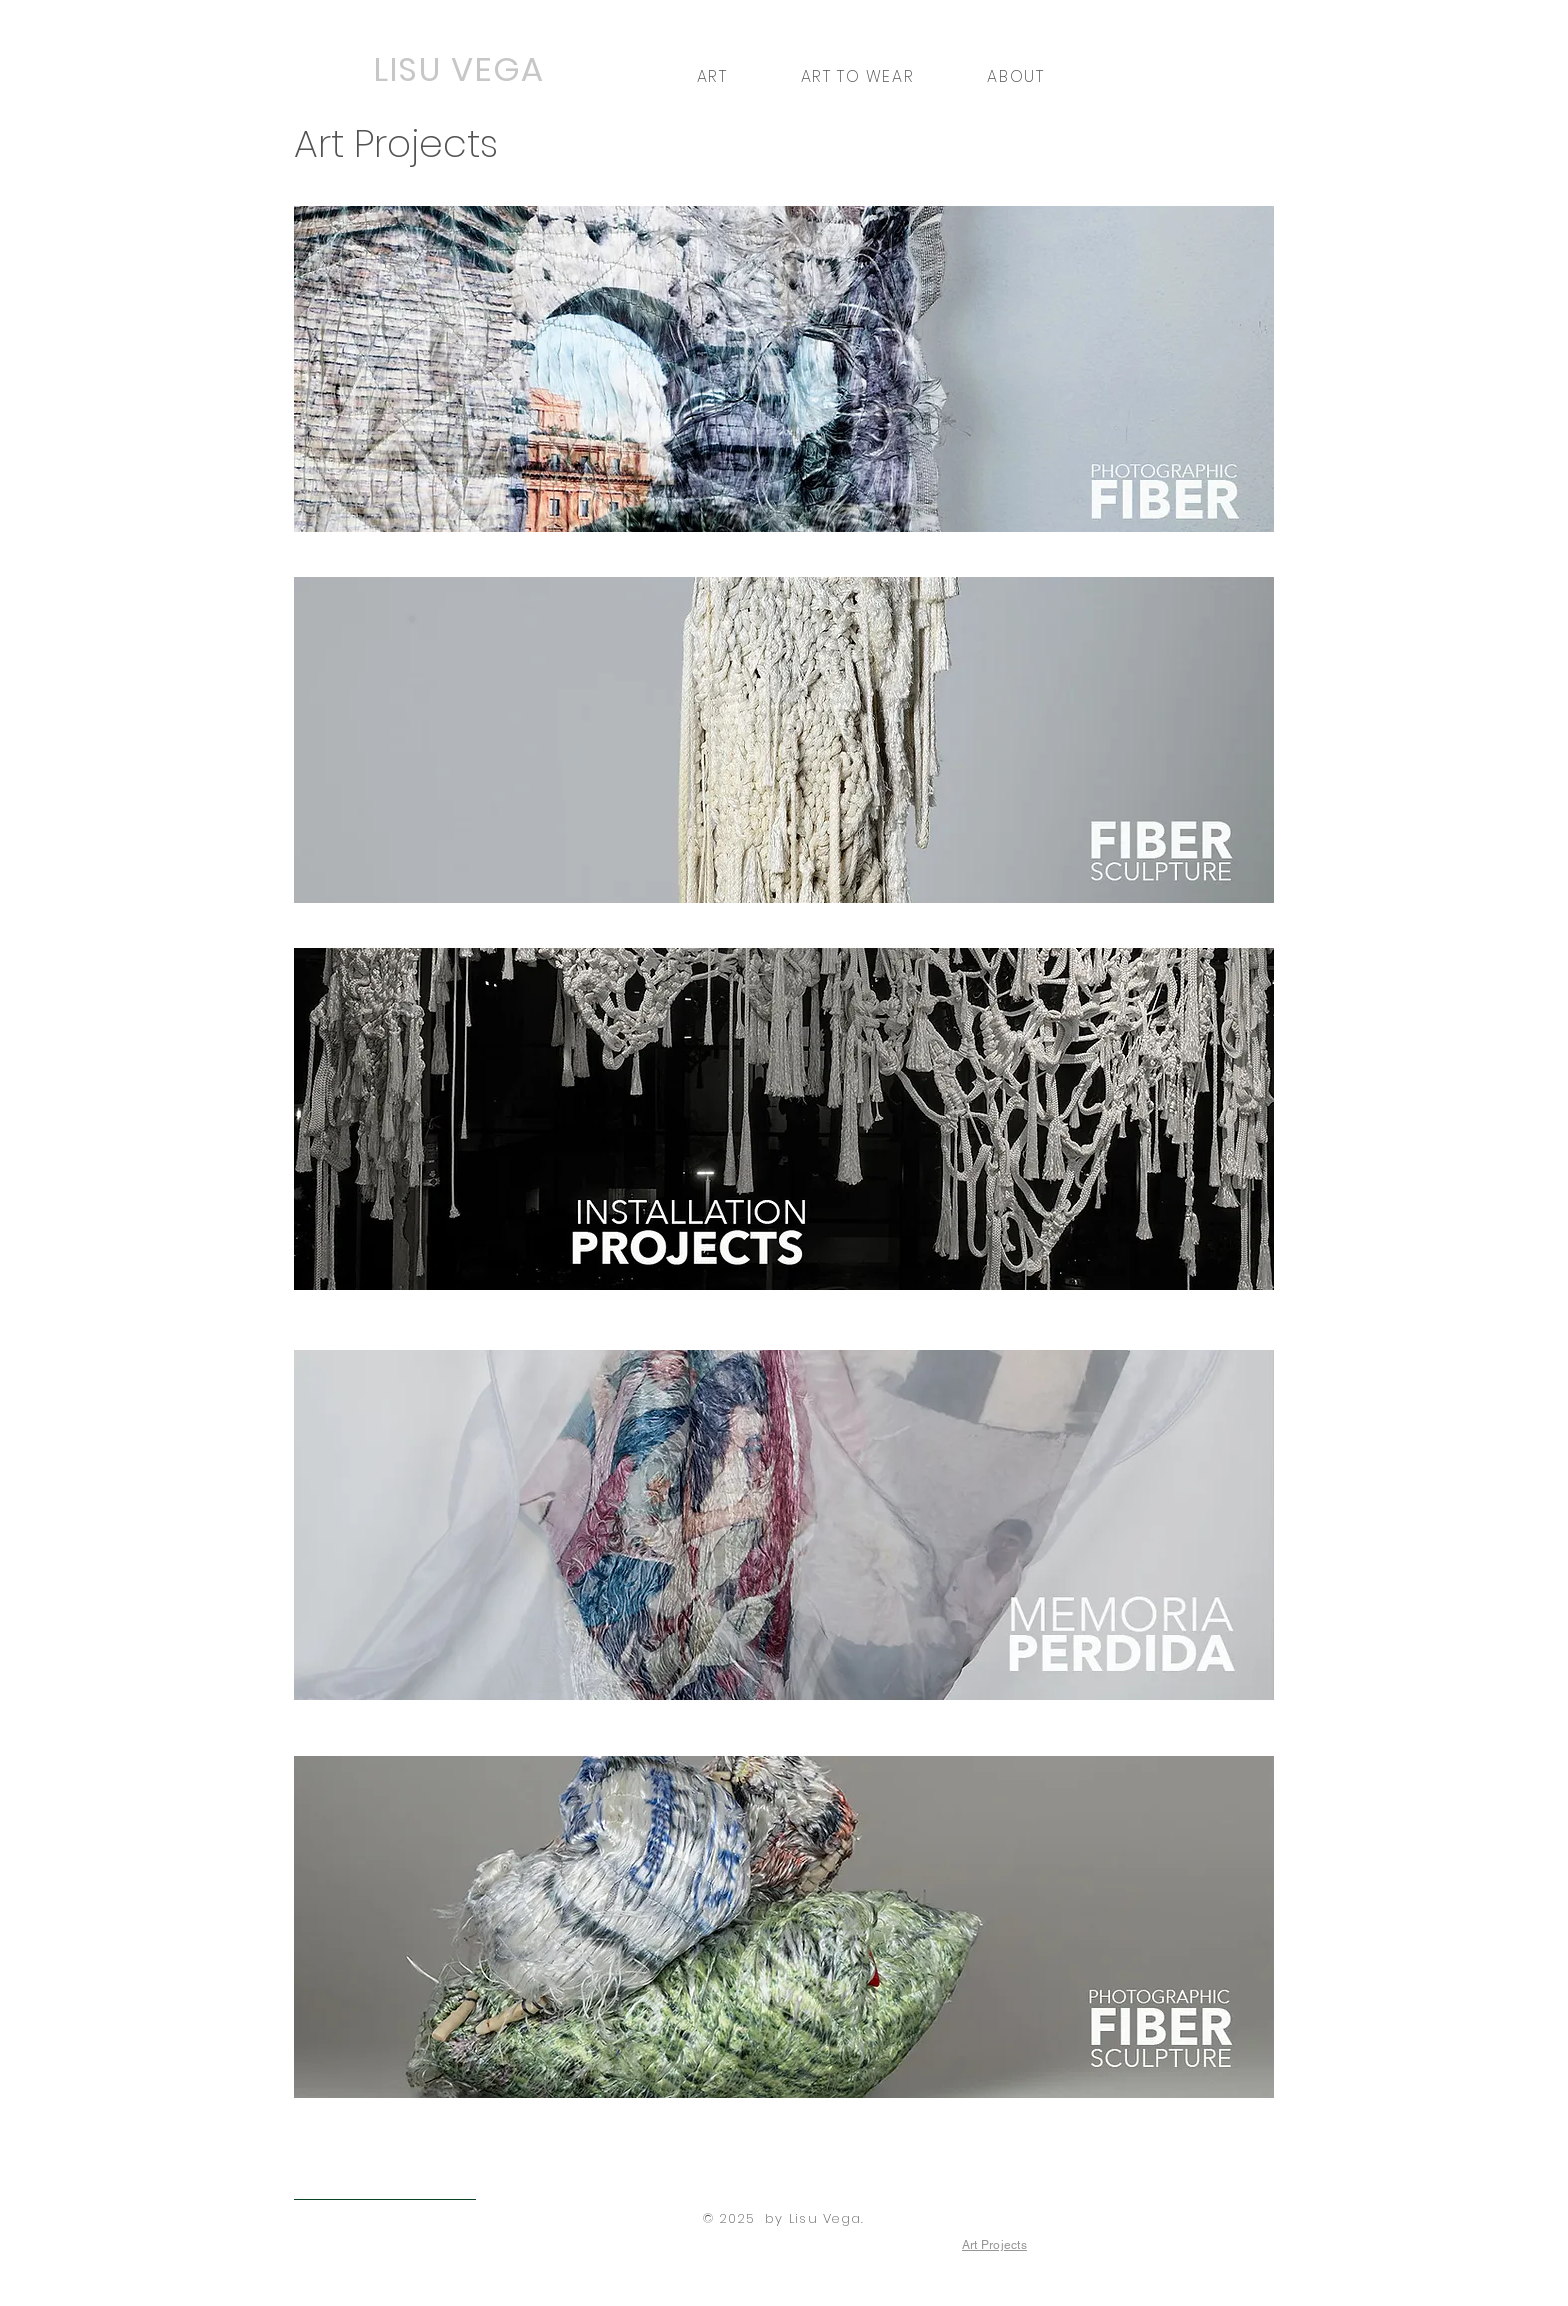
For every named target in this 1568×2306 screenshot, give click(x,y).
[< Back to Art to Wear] (385, 2184)
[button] (712, 76)
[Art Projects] (994, 2245)
